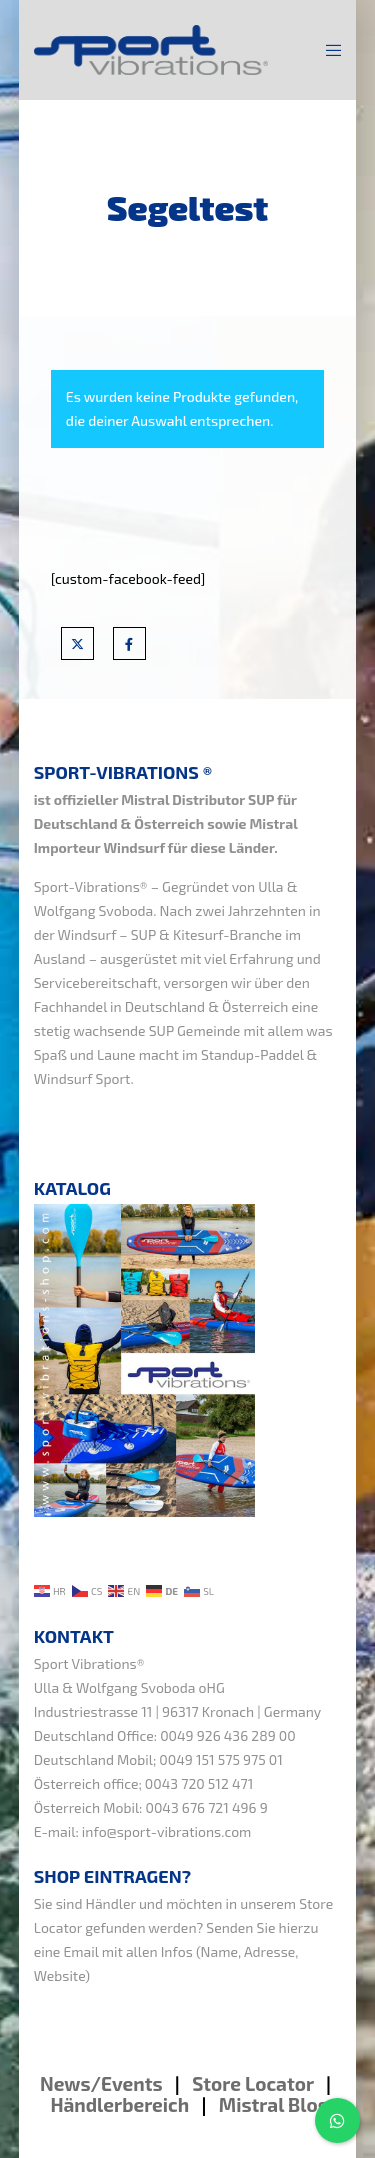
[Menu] (327, 50)
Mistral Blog (274, 2104)
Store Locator (255, 2083)
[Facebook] (129, 643)
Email (81, 1951)
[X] (77, 643)
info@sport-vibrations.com (167, 1831)
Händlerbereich (119, 2104)
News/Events (101, 2083)
